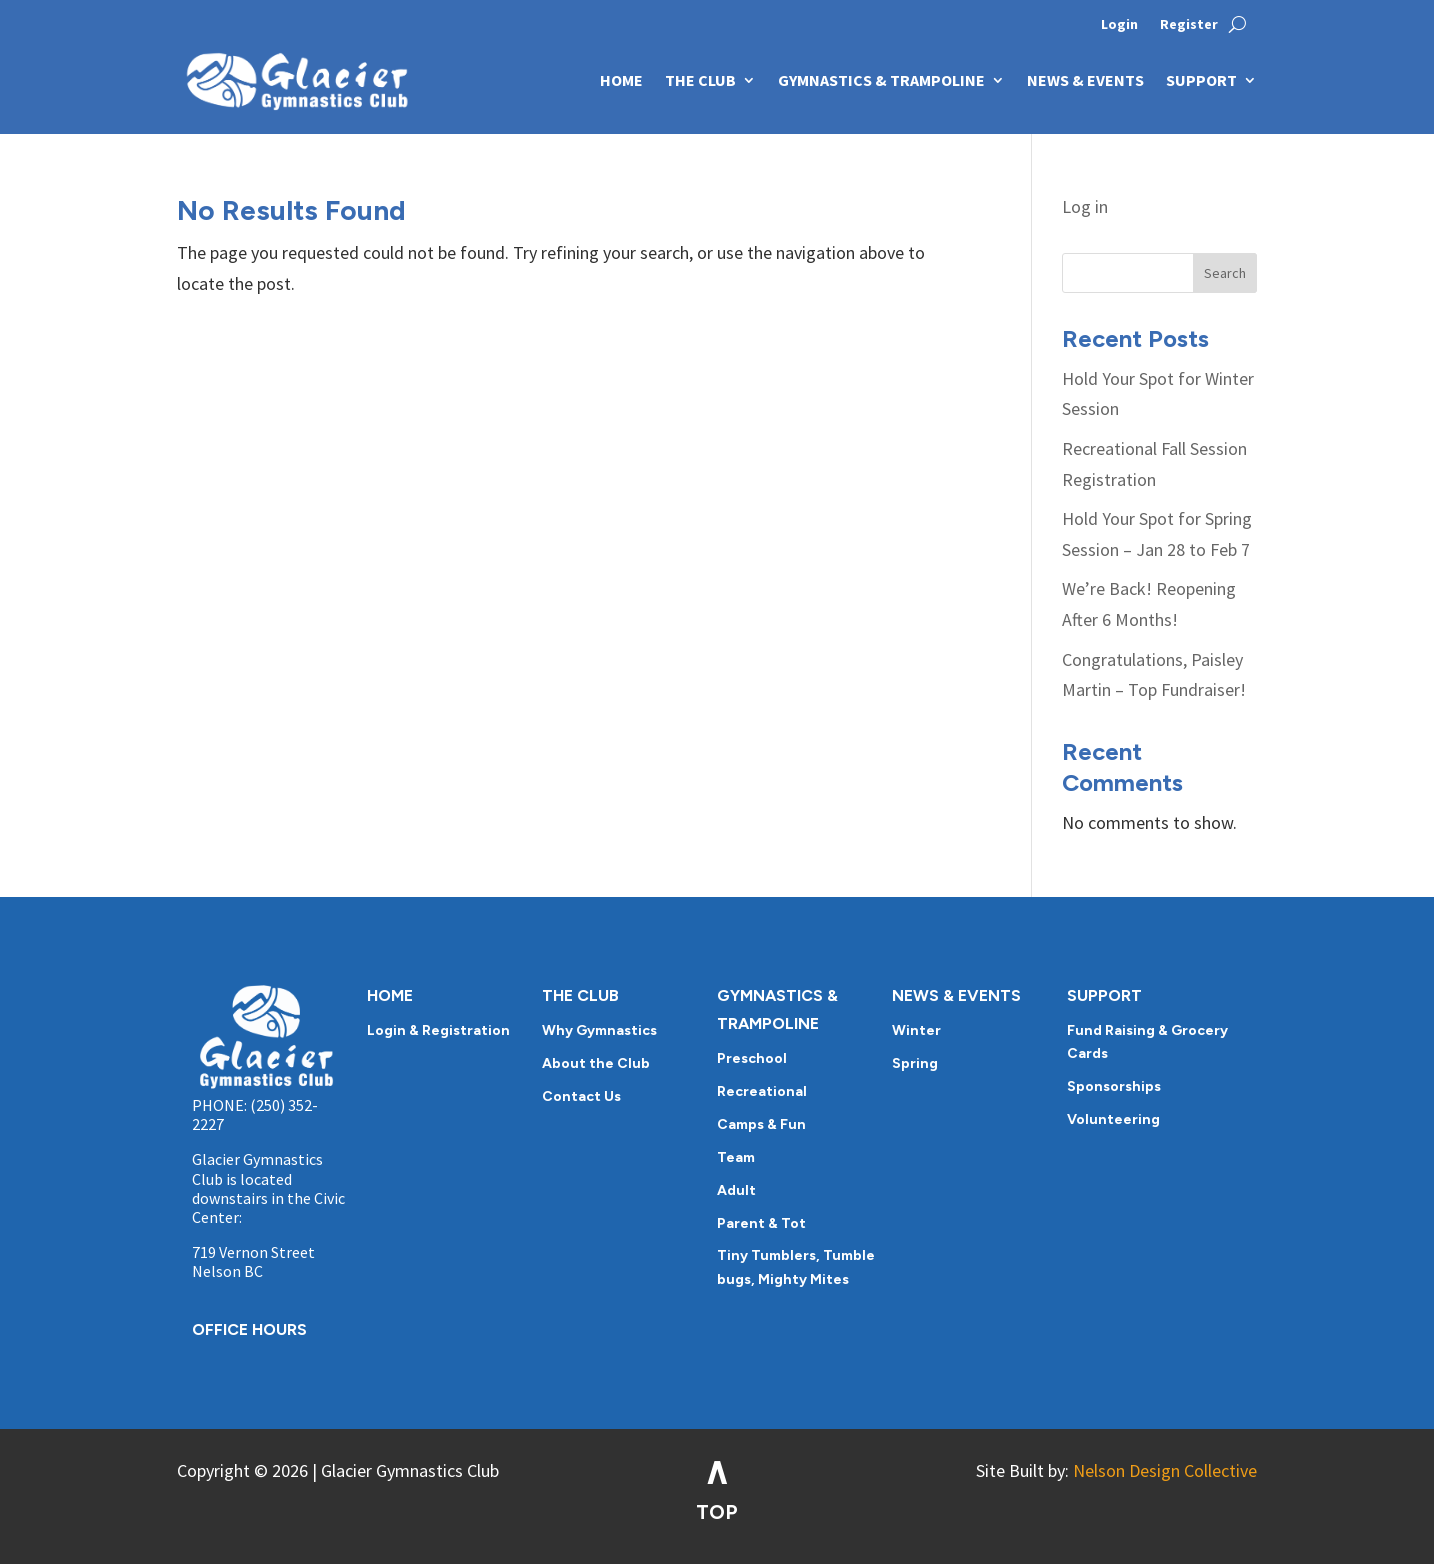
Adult (736, 1190)
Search (1225, 273)
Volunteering (1113, 1119)
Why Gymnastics (599, 1030)
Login (1119, 25)
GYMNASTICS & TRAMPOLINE (881, 80)
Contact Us (581, 1096)
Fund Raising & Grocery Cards (1147, 1042)
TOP (717, 1512)
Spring (915, 1063)
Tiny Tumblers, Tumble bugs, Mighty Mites (796, 1267)
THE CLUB (700, 80)
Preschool (752, 1058)
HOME (621, 80)
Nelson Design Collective (1165, 1470)
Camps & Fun (761, 1124)
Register (1189, 25)
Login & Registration (438, 1030)
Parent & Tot (761, 1223)
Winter (916, 1030)
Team (736, 1157)
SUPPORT (1201, 80)
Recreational (762, 1091)
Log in (1085, 206)
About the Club (596, 1063)
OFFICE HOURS (249, 1329)
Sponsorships (1114, 1086)
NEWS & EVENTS (1085, 80)
